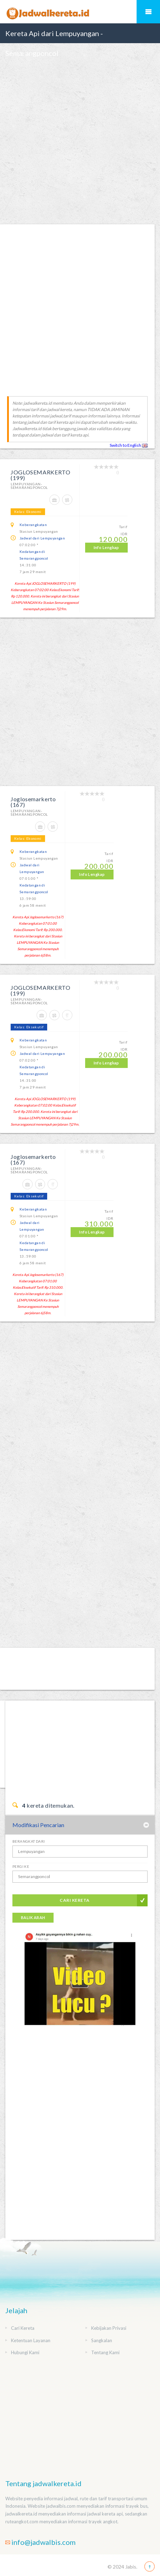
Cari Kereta (74, 1900)
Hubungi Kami (25, 2352)
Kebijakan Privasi (108, 2328)
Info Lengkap (106, 547)
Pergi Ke (20, 1866)
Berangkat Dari (28, 1841)
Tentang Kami (105, 2352)
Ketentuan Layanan (30, 2340)
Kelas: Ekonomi (28, 511)
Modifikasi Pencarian (38, 1824)
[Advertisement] (80, 143)
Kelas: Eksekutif (29, 1027)
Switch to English (129, 445)
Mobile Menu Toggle (148, 11)
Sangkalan (101, 2340)
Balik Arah (33, 1917)
